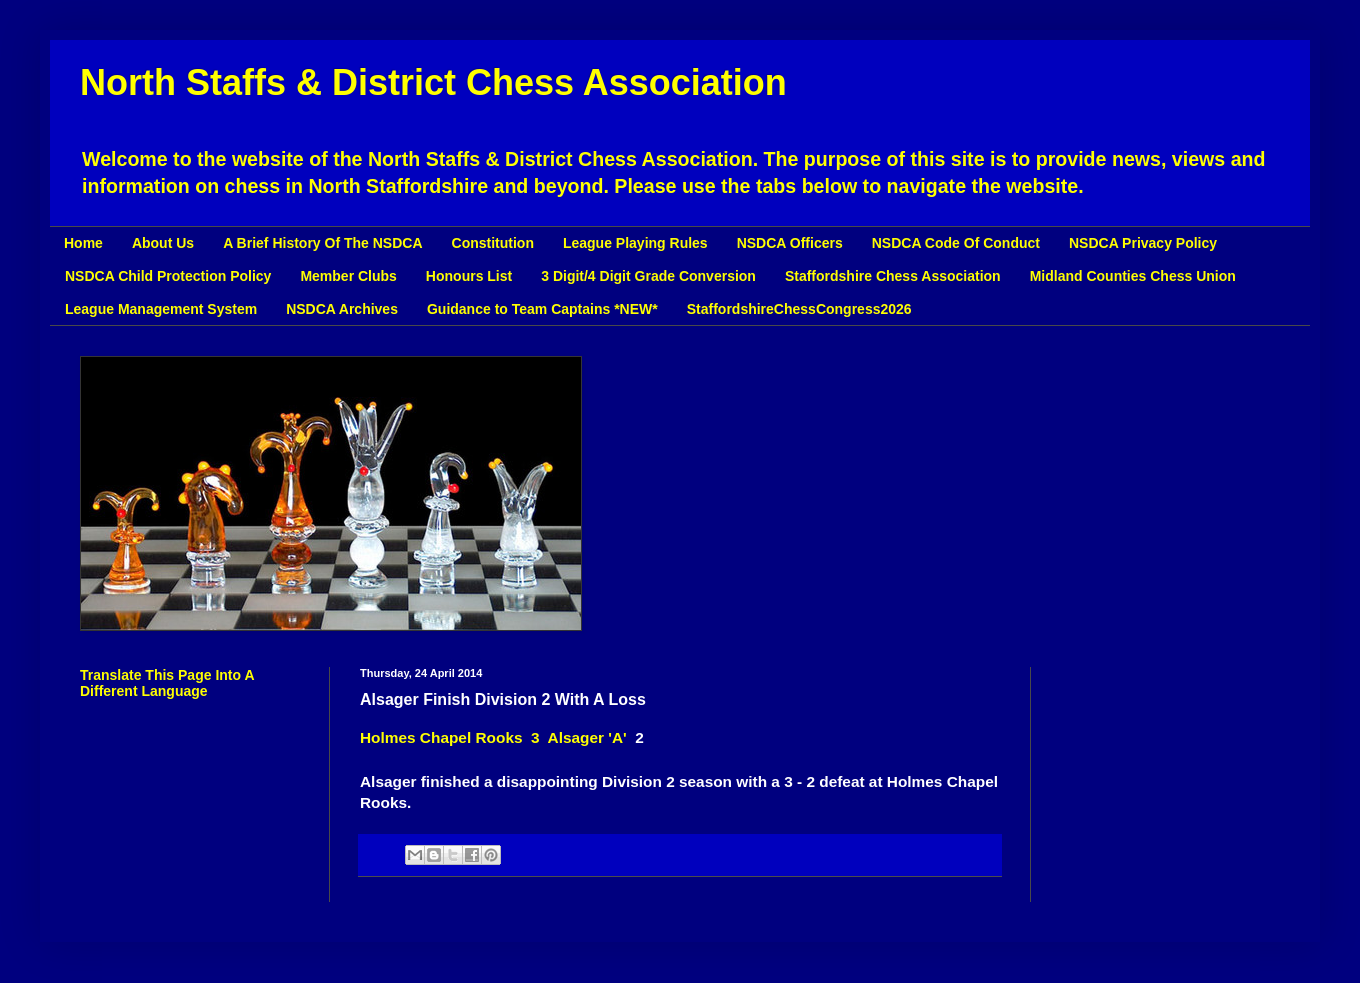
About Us (163, 243)
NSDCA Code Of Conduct (956, 243)
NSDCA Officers (790, 243)
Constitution (493, 243)
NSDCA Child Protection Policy (168, 276)
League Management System (161, 309)
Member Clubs (348, 276)
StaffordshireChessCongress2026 (799, 309)
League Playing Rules (635, 243)
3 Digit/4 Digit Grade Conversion (648, 276)
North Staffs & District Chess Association (433, 82)
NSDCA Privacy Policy (1143, 243)
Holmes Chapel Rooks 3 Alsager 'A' (497, 737)
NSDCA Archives (342, 309)
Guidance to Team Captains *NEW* (542, 309)
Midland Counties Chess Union (1133, 276)
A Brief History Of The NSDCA (322, 243)
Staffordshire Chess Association (893, 276)
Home (83, 243)
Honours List (469, 276)
